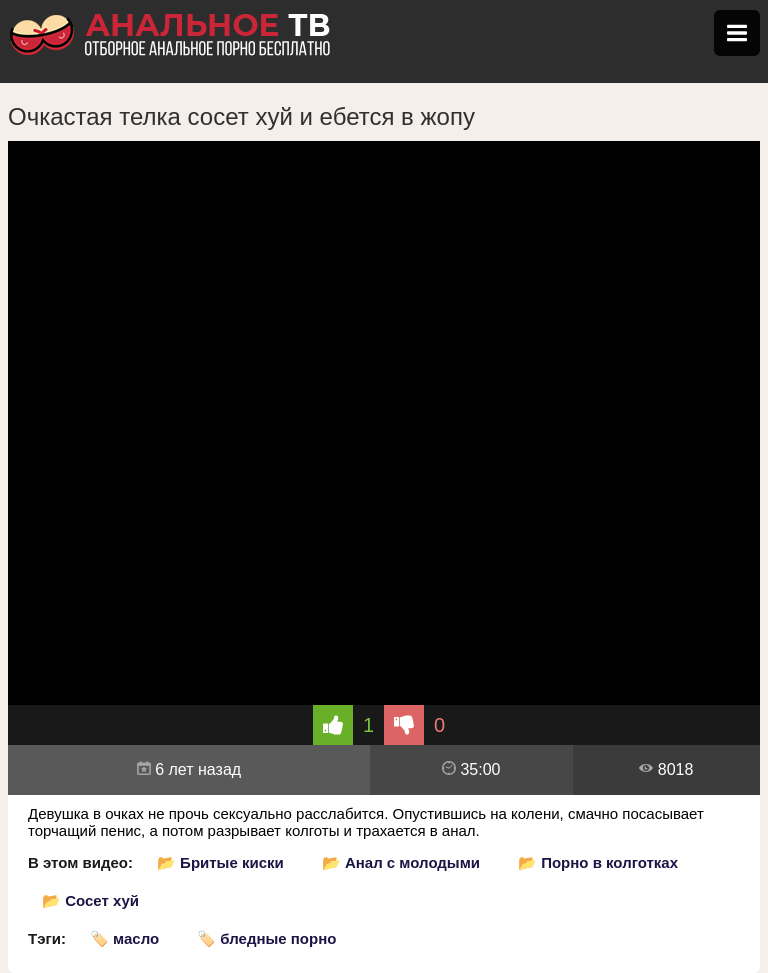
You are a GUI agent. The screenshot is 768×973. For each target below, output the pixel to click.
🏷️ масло (124, 938)
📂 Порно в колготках (598, 862)
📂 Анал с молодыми (401, 862)
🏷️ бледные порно (266, 938)
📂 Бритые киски (220, 862)
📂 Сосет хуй (90, 900)
